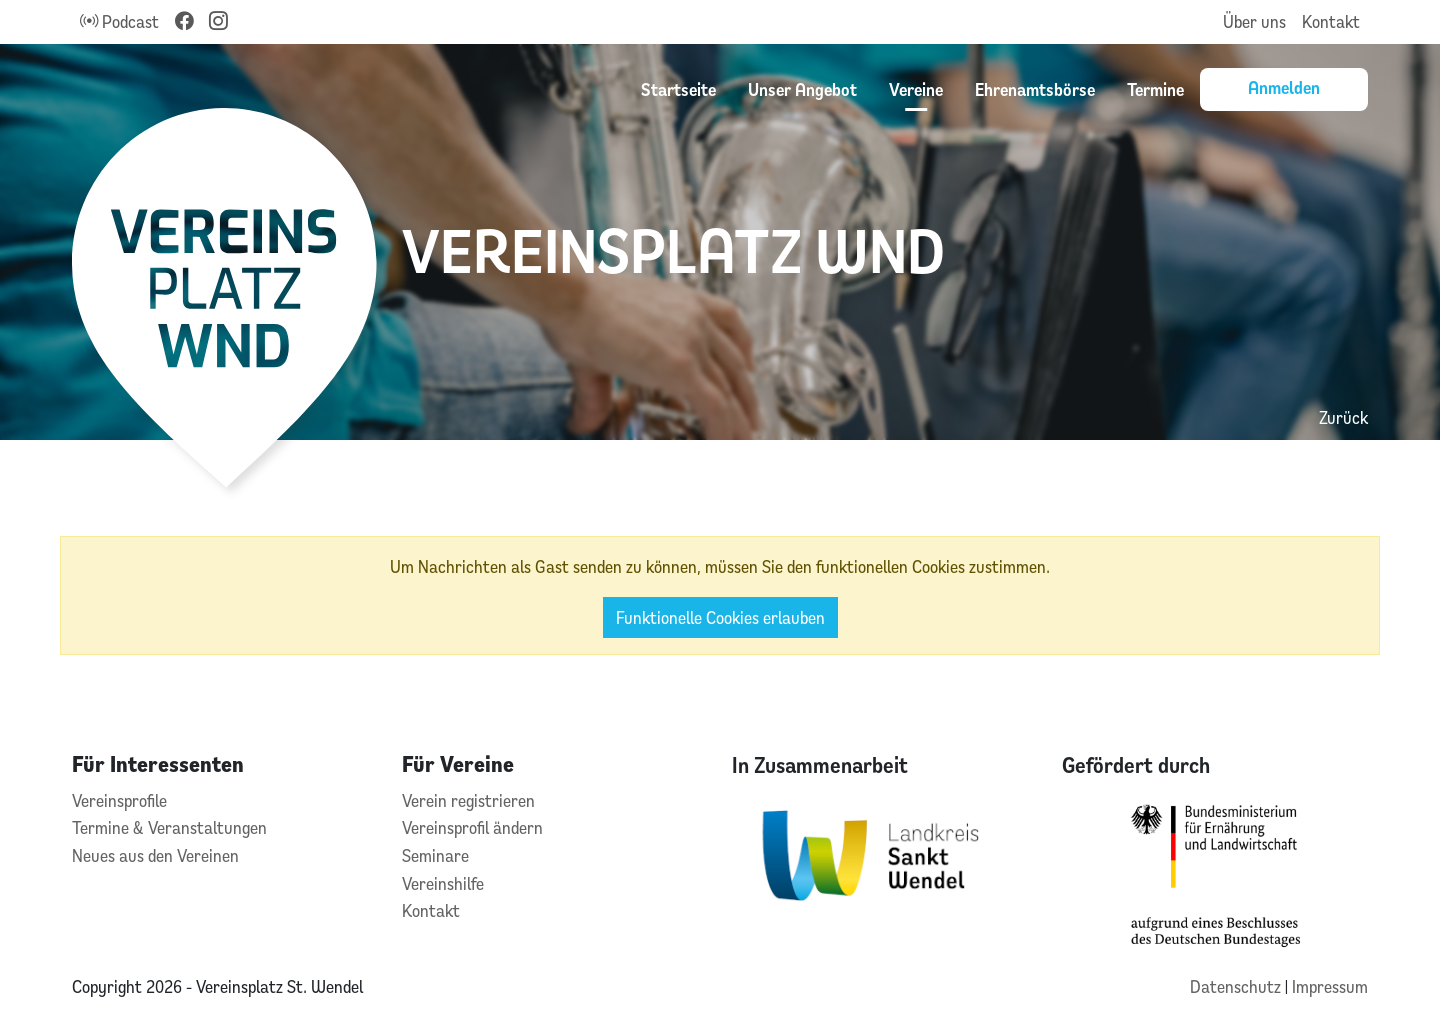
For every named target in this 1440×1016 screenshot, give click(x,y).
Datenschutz (1237, 986)
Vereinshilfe (443, 883)
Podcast (119, 21)
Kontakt (1331, 21)
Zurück (1343, 417)
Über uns (1254, 21)
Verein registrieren (468, 800)
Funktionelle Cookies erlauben (720, 617)
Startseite (678, 89)
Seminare (435, 855)
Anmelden (1284, 87)
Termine (1155, 89)
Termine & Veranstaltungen (169, 827)
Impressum (1330, 986)
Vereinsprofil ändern (472, 827)
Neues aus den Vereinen (155, 855)
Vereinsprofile (119, 800)
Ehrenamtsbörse (1035, 89)
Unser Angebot (802, 89)
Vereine (916, 89)
